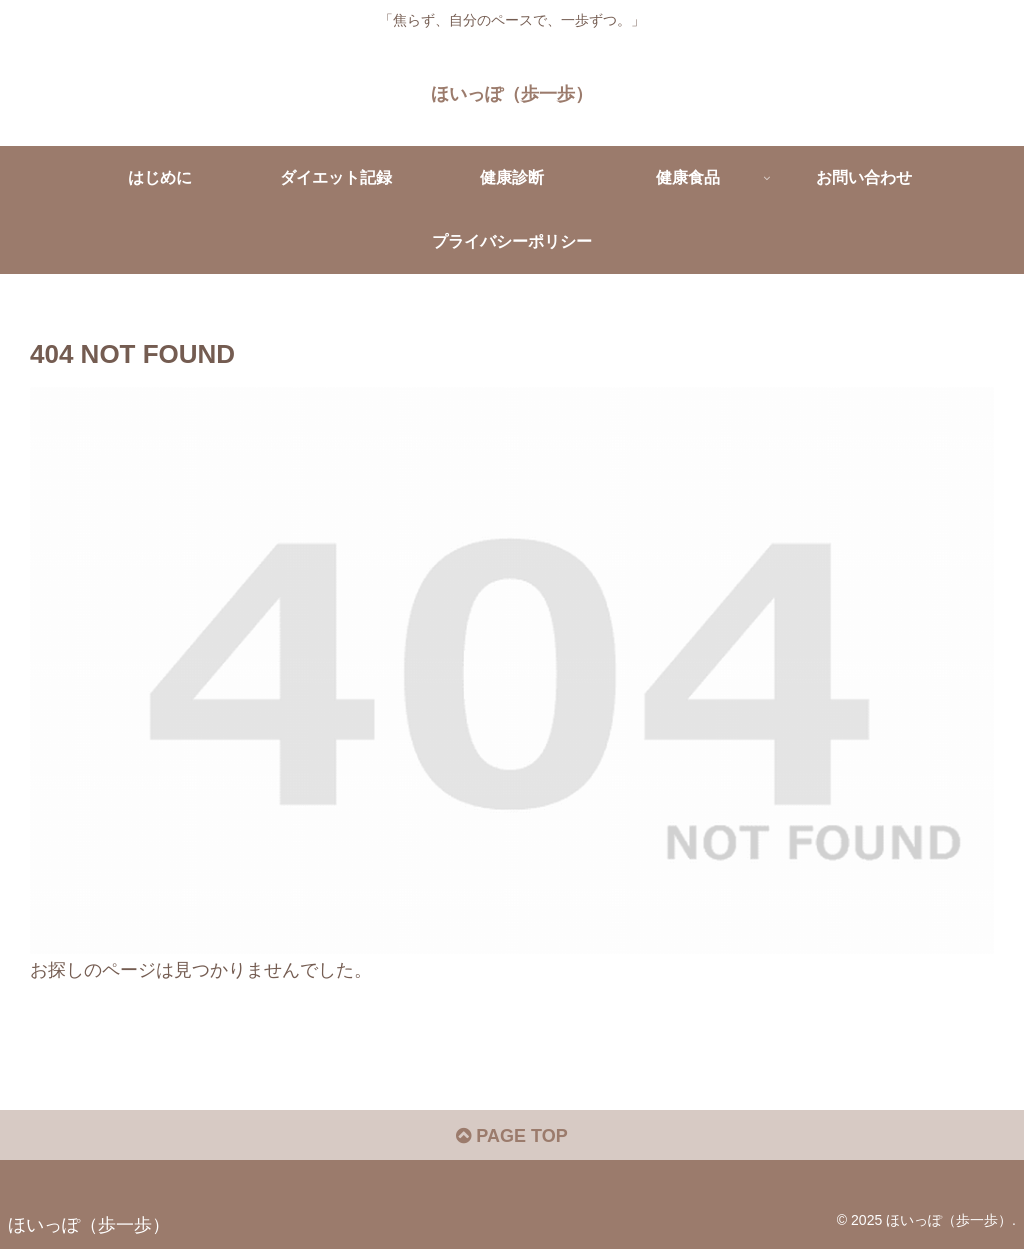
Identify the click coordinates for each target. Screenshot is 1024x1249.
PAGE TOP (511, 1136)
